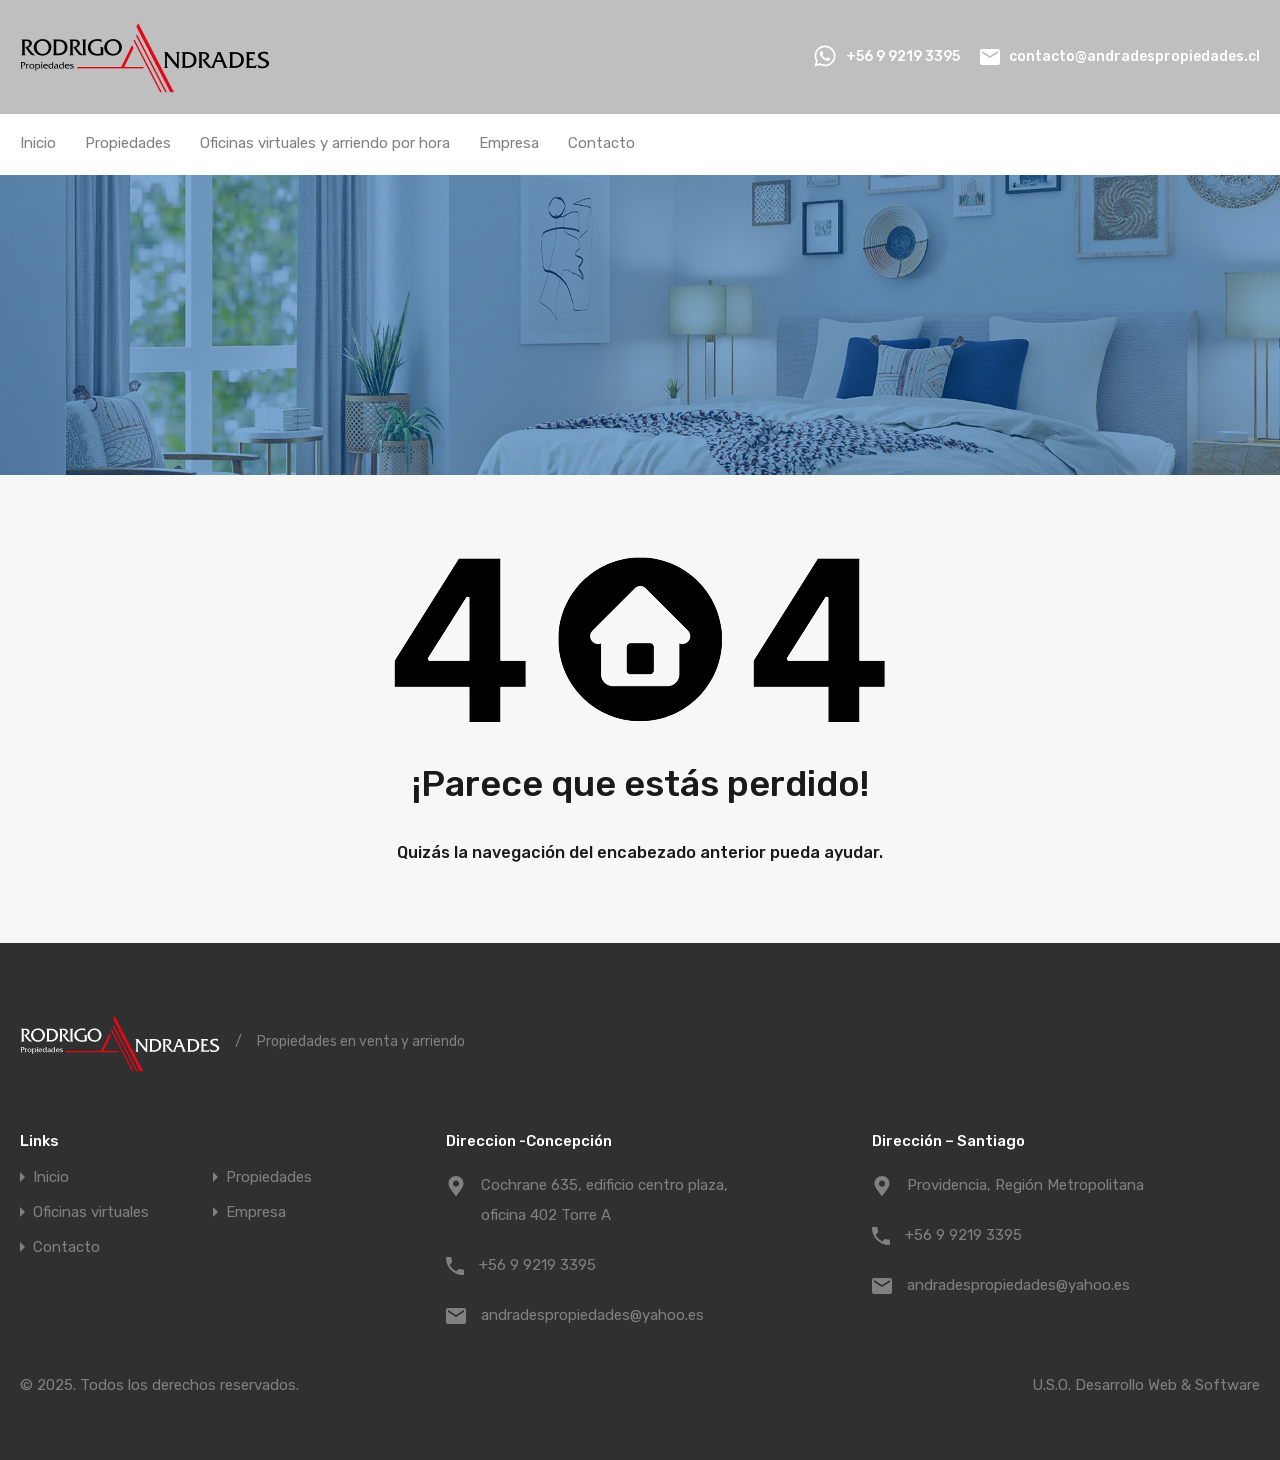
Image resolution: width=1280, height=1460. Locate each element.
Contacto (601, 143)
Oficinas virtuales (91, 1212)
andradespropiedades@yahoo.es (592, 1315)
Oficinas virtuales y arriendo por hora (325, 143)
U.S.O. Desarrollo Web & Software (1146, 1385)
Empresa (509, 143)
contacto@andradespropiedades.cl (1134, 56)
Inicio (38, 143)
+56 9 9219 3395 (903, 56)
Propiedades (128, 143)
